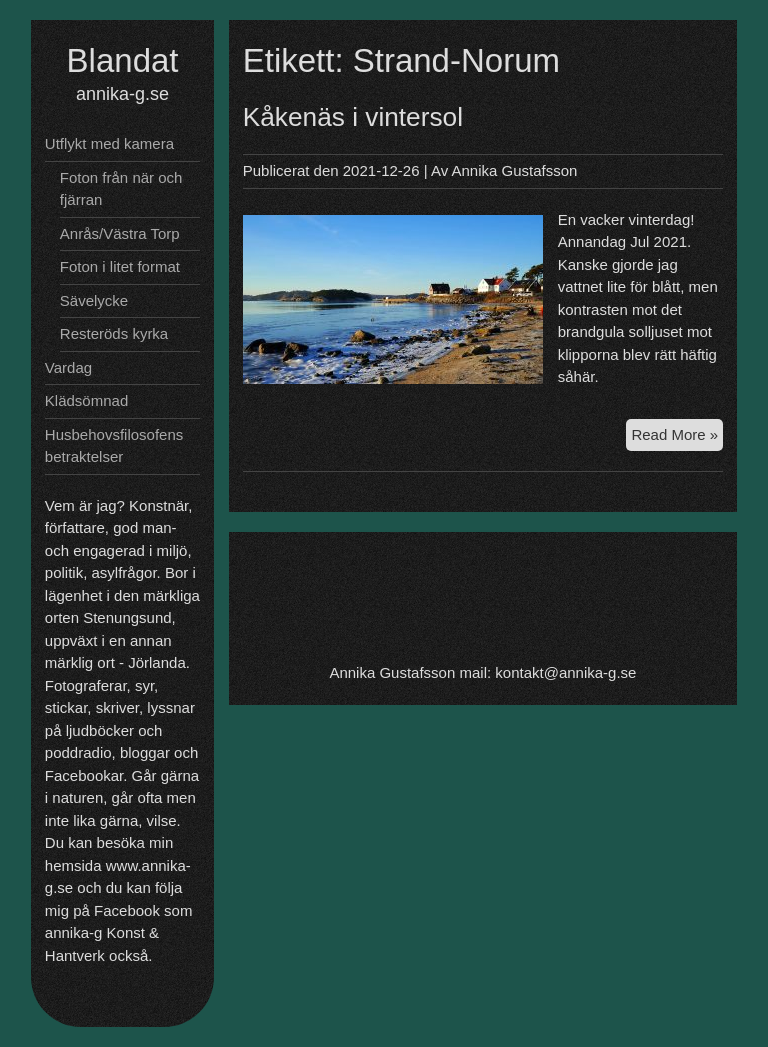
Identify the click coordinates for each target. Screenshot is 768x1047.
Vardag (68, 367)
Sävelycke (94, 300)
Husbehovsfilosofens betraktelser (114, 446)
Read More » (677, 437)
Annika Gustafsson (515, 170)
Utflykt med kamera (109, 143)
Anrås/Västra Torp (120, 233)
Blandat (123, 60)
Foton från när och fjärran (121, 189)
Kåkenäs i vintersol (353, 117)
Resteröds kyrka (114, 333)
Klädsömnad (86, 400)
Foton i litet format (120, 266)
